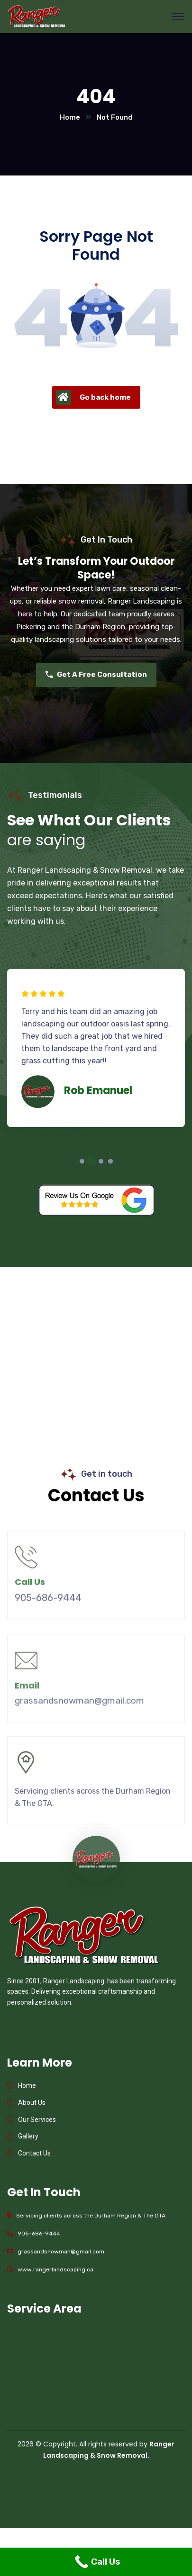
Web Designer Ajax (86, 2479)
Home (70, 117)
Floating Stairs (115, 2490)
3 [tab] (101, 1161)
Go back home (93, 397)
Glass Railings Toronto (86, 2512)
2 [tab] (91, 1161)
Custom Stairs (96, 2490)
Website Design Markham (86, 2501)
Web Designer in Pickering (114, 2479)
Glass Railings (110, 2512)
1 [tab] (82, 1161)
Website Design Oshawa (118, 2501)
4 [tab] (110, 1161)
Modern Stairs (76, 2490)
